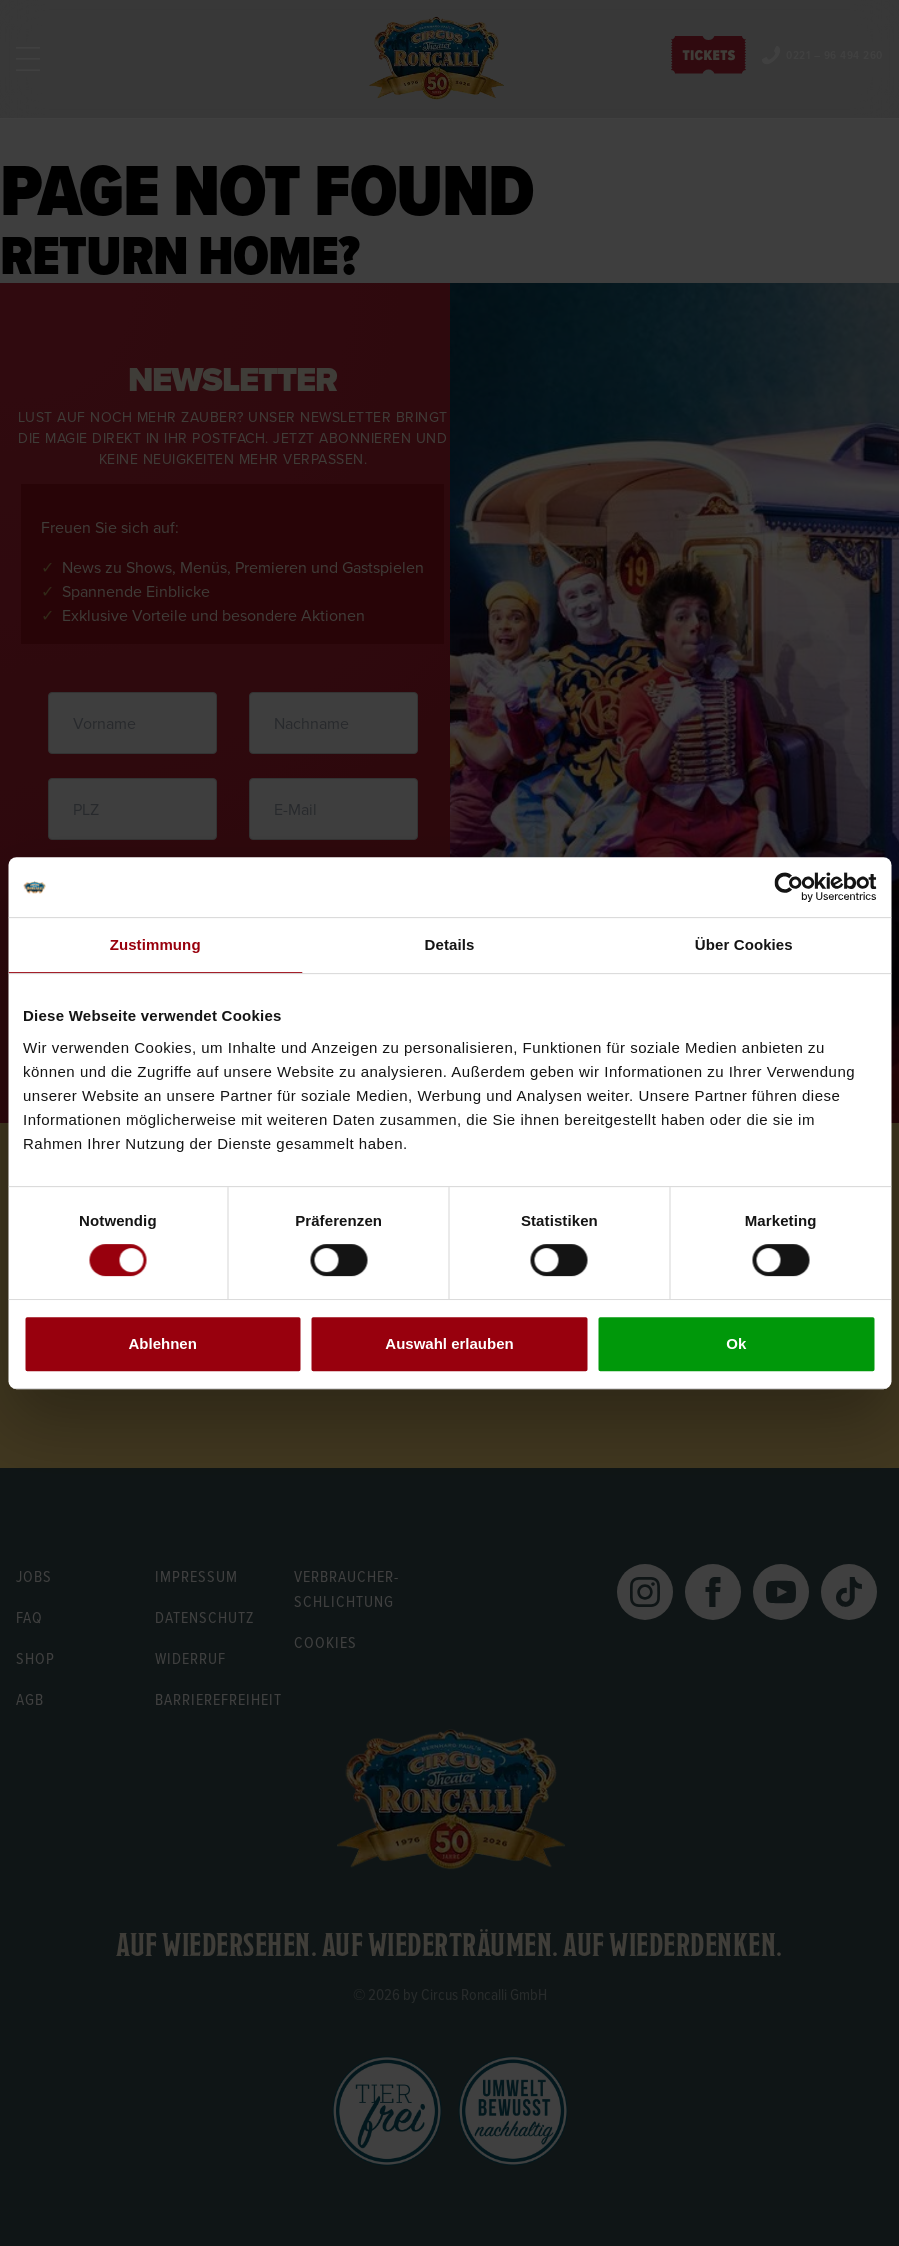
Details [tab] (450, 944)
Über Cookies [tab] (744, 944)
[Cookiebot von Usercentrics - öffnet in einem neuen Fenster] (788, 887)
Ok (736, 1343)
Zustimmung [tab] (155, 944)
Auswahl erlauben (449, 1343)
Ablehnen (163, 1343)
